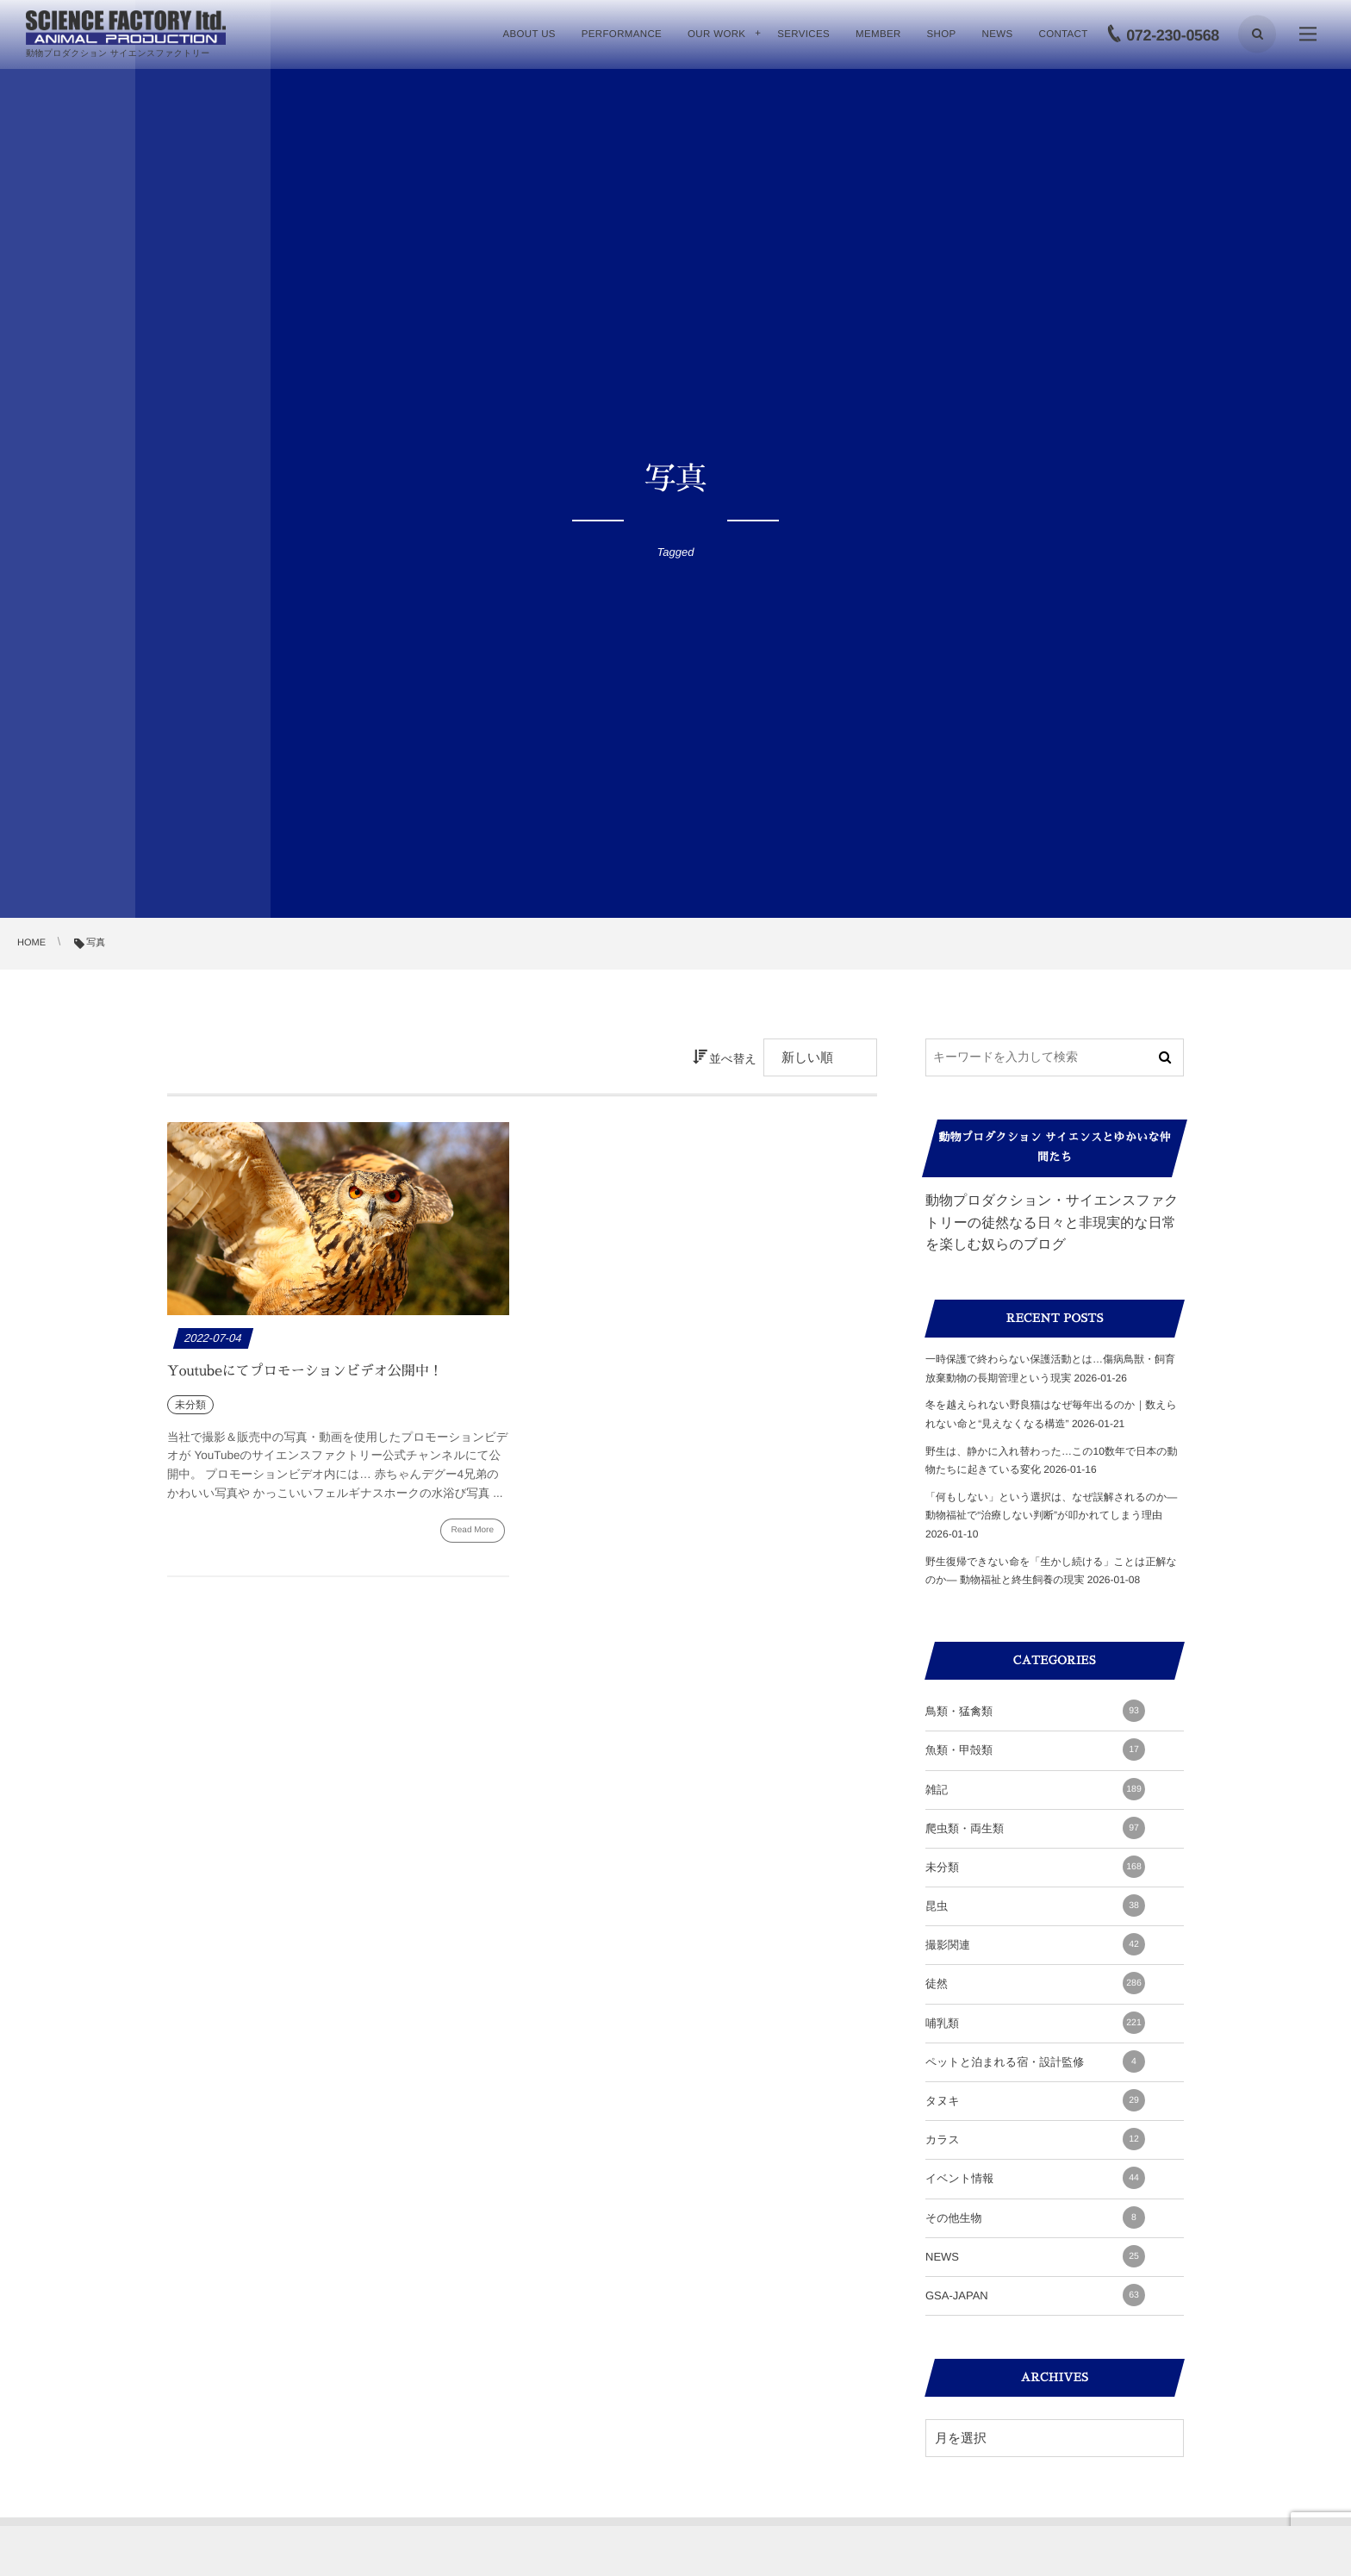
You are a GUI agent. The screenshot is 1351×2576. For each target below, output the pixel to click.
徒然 (1035, 1983)
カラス (1035, 2139)
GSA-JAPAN (1035, 2295)
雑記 (1035, 1789)
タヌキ (1035, 2100)
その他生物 (1035, 2217)
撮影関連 (1035, 1944)
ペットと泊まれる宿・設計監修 (1035, 2061)
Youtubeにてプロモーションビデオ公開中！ (305, 1371)
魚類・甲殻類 (1035, 1749)
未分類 (1035, 1867)
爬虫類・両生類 (1035, 1828)
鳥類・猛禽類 (1035, 1711)
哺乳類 (1035, 2023)
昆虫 (1035, 1905)
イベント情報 (1035, 2178)
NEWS (1035, 2256)
